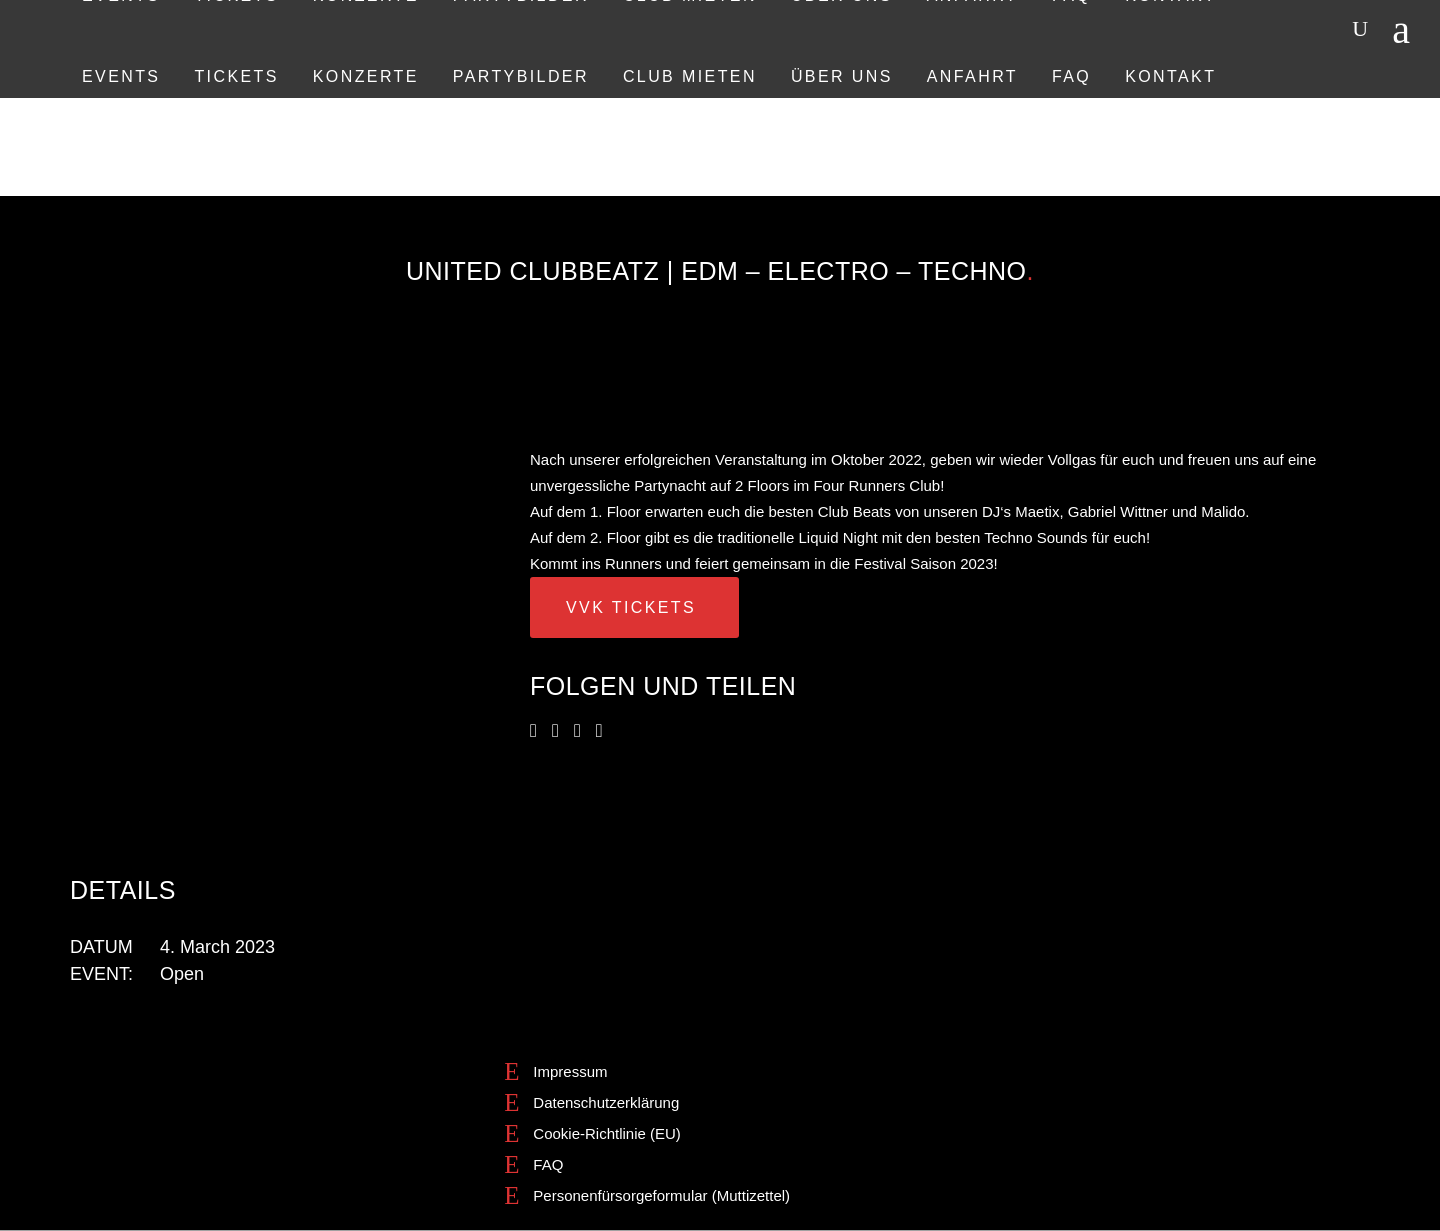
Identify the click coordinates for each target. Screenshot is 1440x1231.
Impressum (570, 1071)
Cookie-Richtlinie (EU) (607, 1133)
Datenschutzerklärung (606, 1102)
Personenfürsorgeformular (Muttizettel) (661, 1195)
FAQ (548, 1164)
